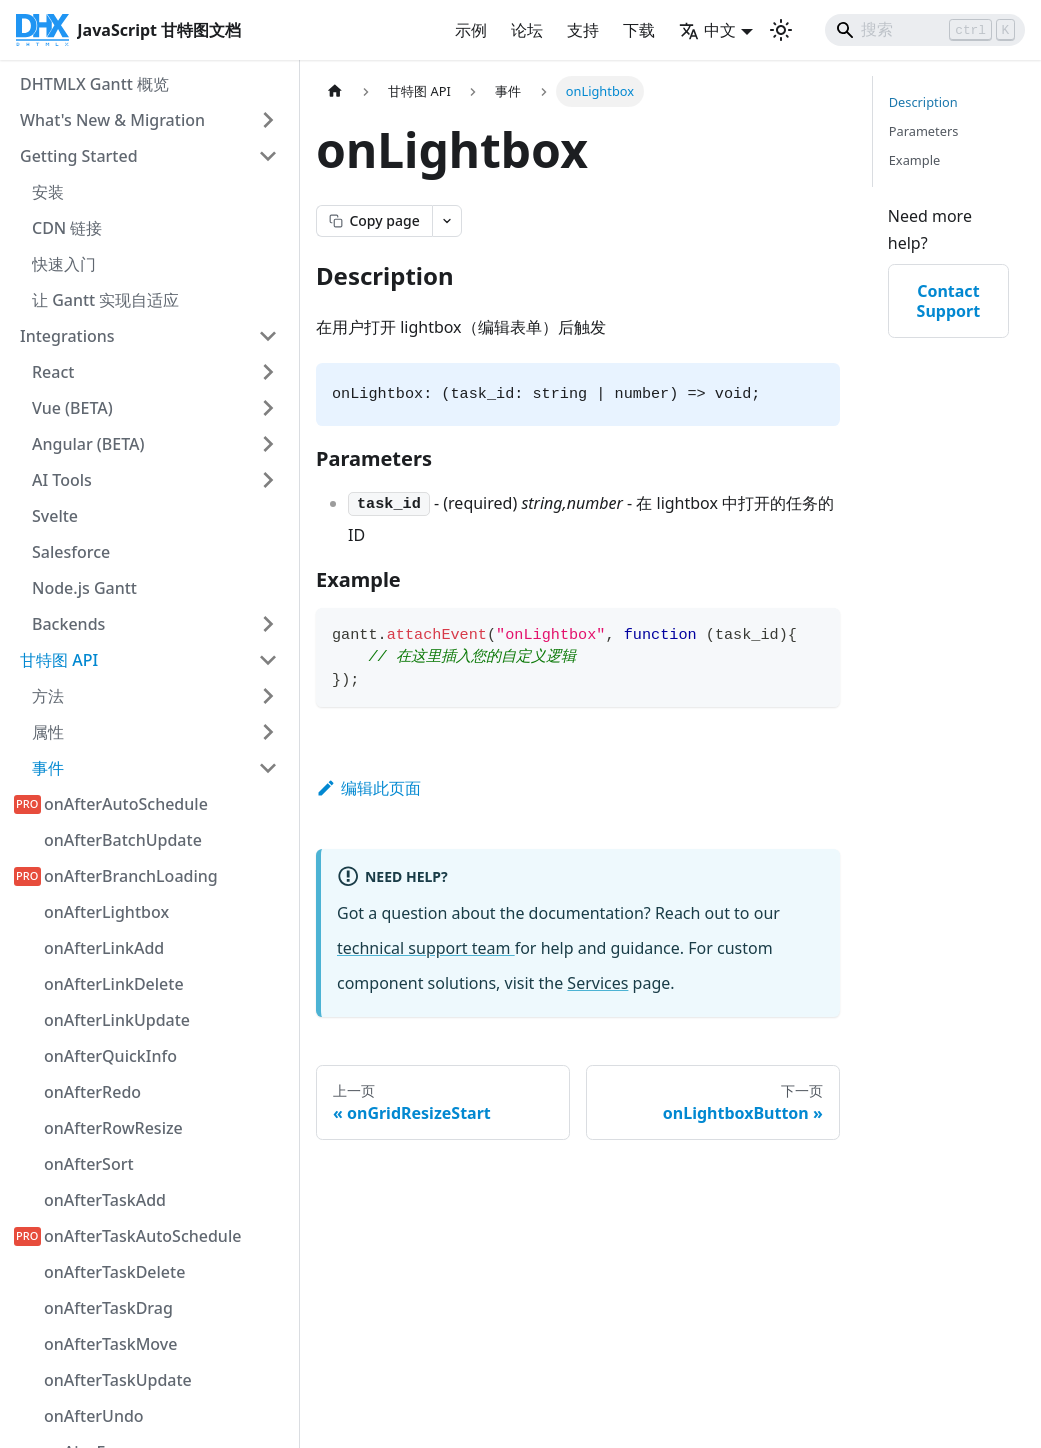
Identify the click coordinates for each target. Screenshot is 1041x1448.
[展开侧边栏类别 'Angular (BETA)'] (268, 444)
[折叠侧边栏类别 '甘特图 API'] (268, 660)
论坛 (527, 30)
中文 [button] (707, 30)
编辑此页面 (368, 788)
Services (597, 983)
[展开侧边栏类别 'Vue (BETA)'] (268, 408)
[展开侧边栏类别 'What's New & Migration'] (268, 120)
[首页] (335, 91)
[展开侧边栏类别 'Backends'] (268, 624)
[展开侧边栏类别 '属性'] (268, 732)
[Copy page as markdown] (374, 221)
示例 (471, 30)
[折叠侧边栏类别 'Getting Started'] (268, 156)
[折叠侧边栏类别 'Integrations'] (268, 336)
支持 (583, 30)
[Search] (925, 30)
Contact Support (949, 301)
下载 (639, 30)
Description (923, 102)
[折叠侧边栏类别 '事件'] (268, 768)
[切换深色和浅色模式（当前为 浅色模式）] (781, 30)
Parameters (924, 131)
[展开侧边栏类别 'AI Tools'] (268, 480)
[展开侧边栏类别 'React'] (268, 372)
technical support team (426, 948)
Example (914, 160)
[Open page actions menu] (447, 221)
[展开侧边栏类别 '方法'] (268, 696)
